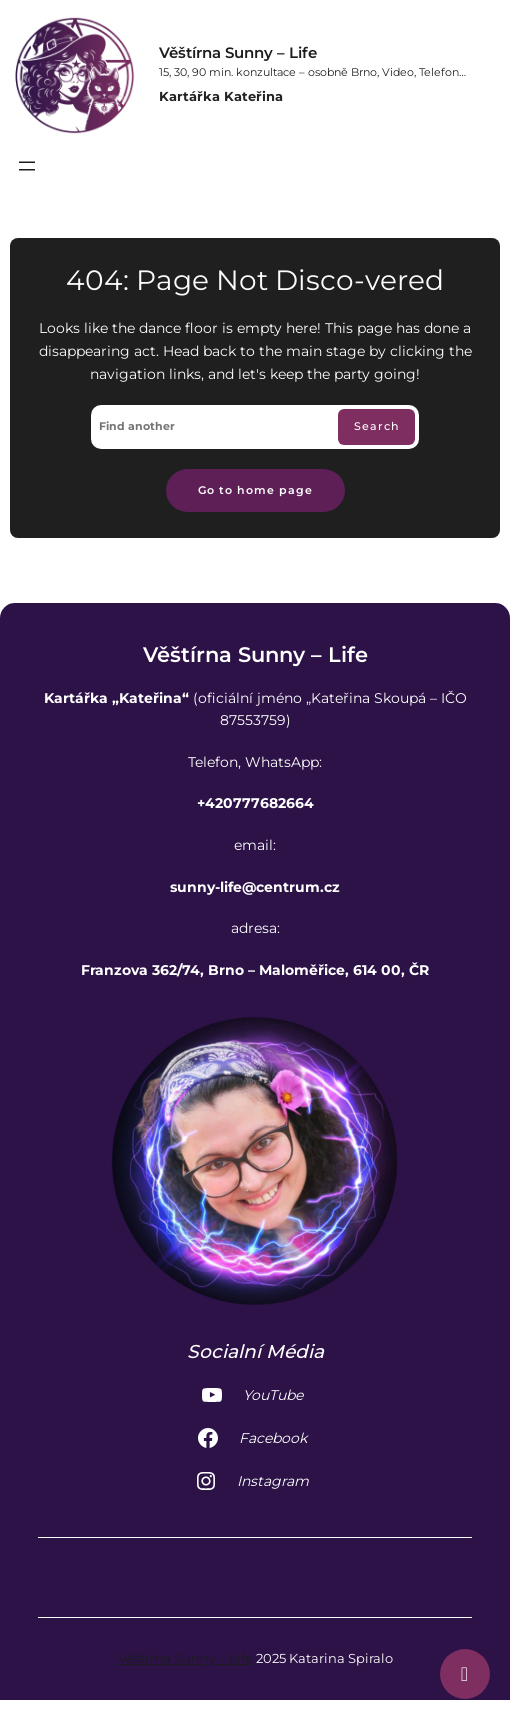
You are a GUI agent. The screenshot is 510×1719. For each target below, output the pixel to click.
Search (376, 426)
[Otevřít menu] (27, 166)
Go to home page (255, 490)
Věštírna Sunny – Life (238, 52)
